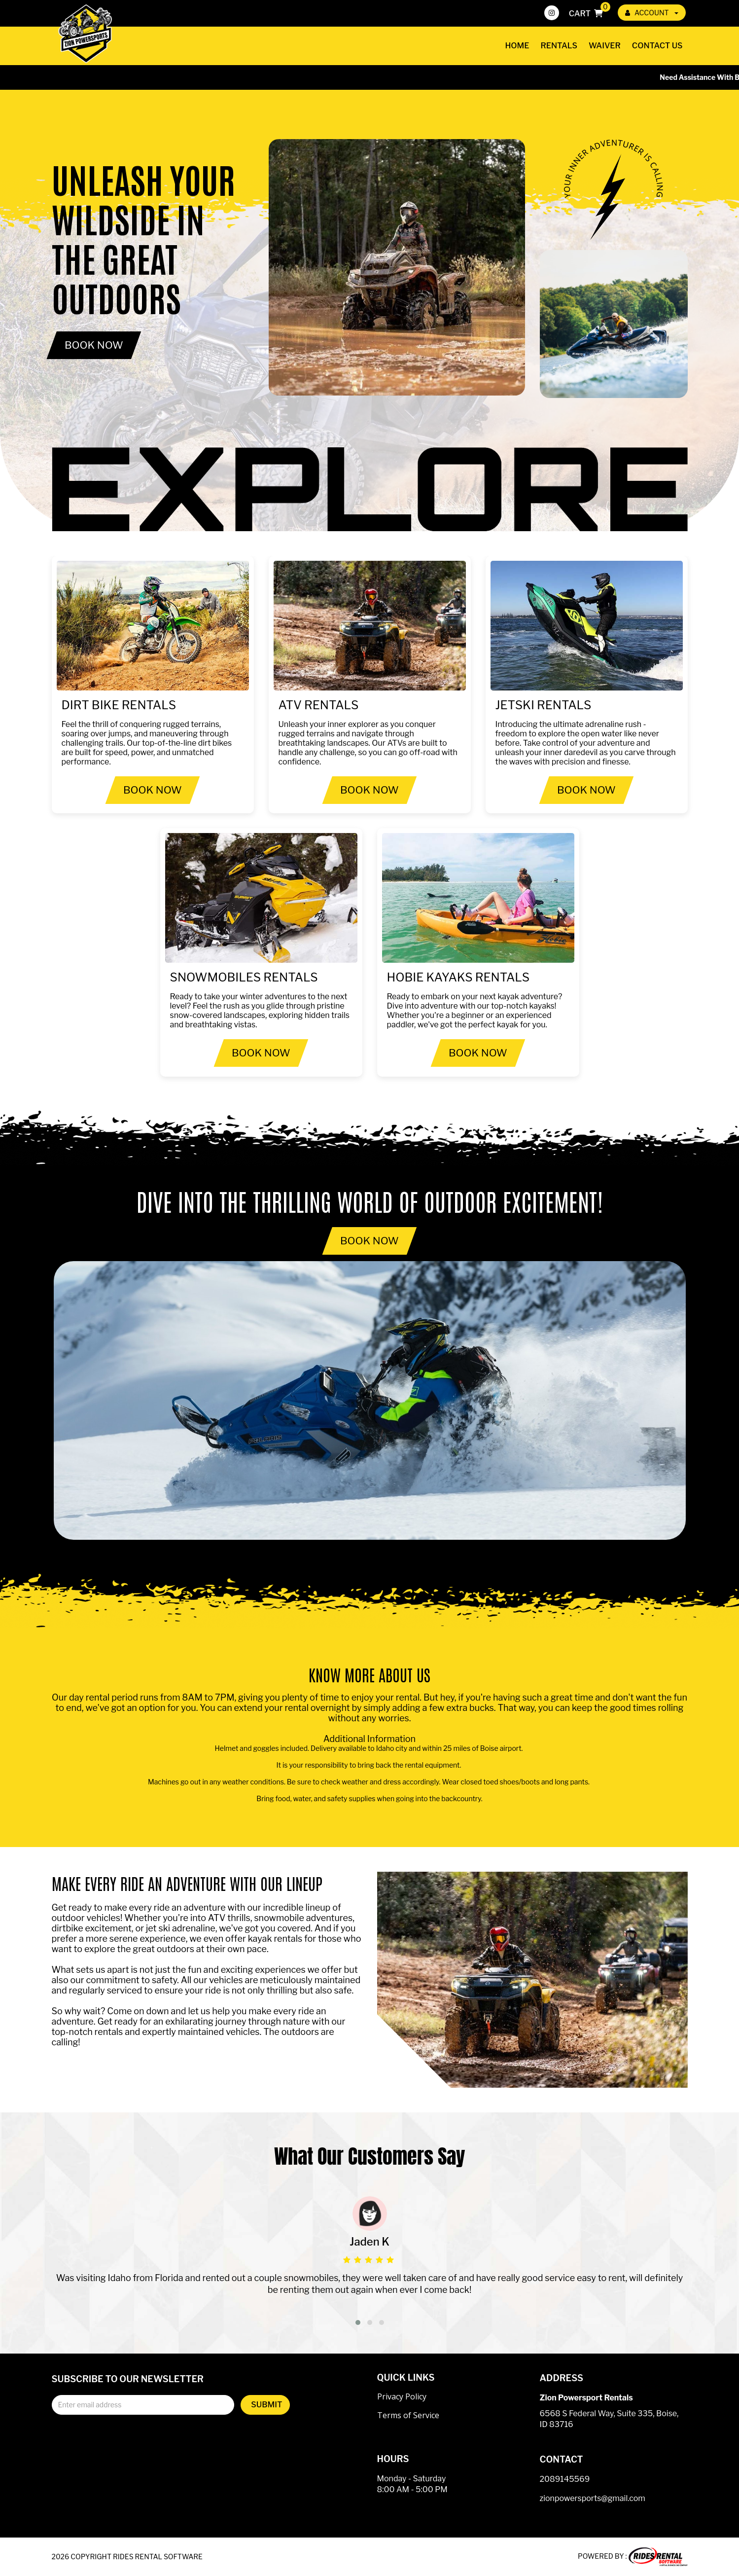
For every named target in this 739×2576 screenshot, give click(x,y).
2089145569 (565, 2479)
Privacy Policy (401, 2396)
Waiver (605, 45)
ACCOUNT (651, 12)
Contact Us (657, 45)
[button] (358, 2322)
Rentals (559, 45)
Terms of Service (408, 2415)
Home (517, 45)
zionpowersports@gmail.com (592, 2498)
